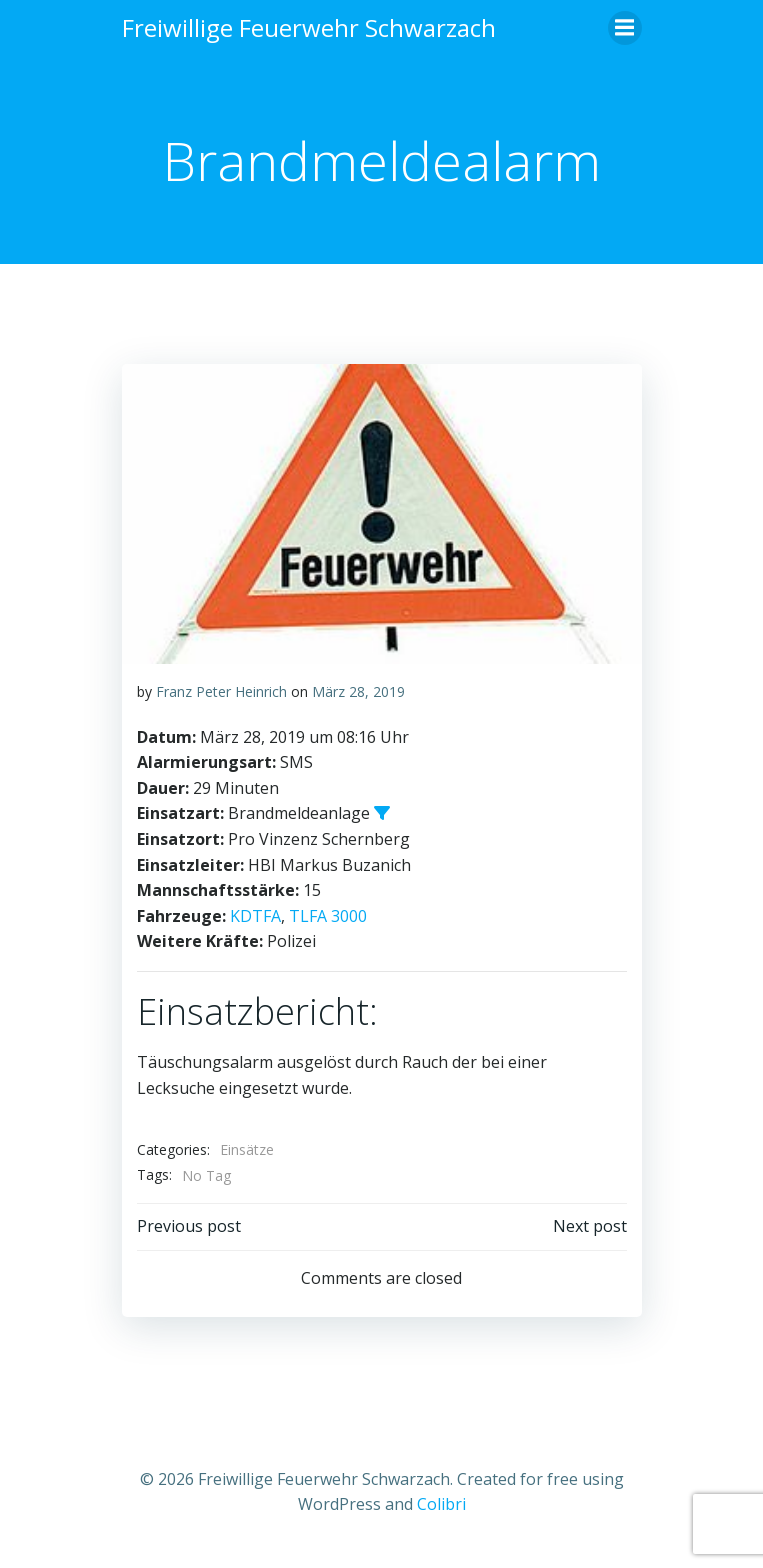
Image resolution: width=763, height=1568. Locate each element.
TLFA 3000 (328, 916)
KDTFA (255, 916)
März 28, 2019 (358, 691)
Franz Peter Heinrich (221, 691)
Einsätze (247, 1149)
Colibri (441, 1504)
